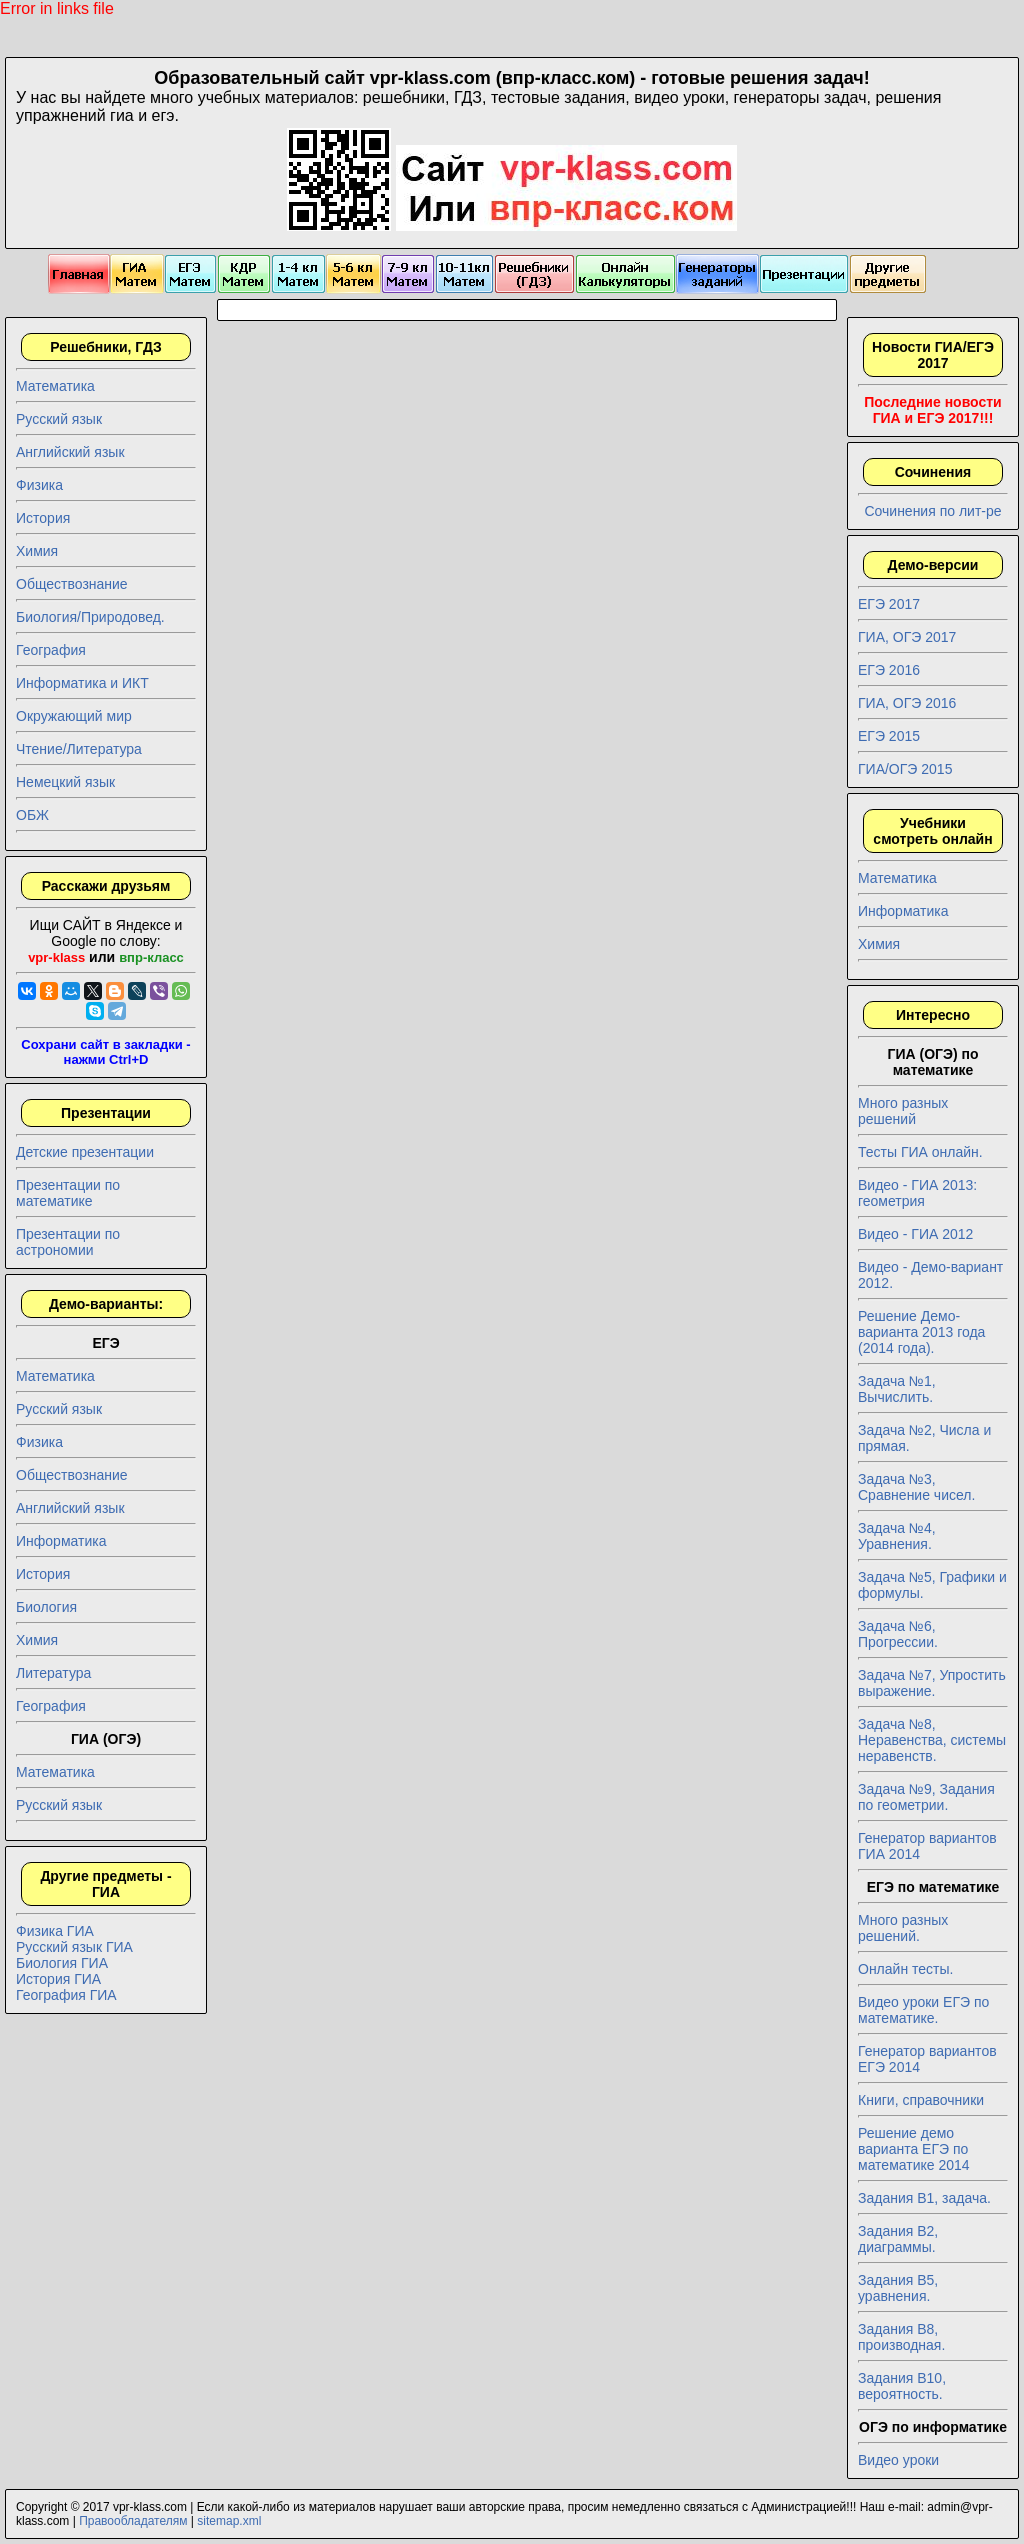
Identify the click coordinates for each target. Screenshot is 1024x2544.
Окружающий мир (74, 716)
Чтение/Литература (79, 749)
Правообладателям (133, 2521)
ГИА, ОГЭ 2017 (907, 637)
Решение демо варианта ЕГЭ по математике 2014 (914, 2149)
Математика (55, 386)
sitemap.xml (229, 2521)
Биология (46, 1607)
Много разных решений (903, 1111)
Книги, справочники (921, 2100)
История (43, 518)
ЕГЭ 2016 (889, 670)
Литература (53, 1673)
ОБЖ (32, 815)
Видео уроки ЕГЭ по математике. (923, 2010)
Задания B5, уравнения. (898, 2288)
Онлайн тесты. (905, 1969)
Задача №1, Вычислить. (897, 1389)
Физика (39, 485)
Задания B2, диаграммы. (898, 2239)
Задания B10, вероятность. (902, 2386)
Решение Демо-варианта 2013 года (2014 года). (921, 1332)
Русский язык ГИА (74, 1947)
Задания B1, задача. (924, 2198)
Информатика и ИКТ (82, 683)
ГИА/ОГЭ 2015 (905, 769)
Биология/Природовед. (90, 617)
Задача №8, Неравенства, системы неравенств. (932, 1740)
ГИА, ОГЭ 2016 (907, 703)
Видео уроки (898, 2460)
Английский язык (70, 452)
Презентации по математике (68, 1193)
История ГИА (58, 1979)
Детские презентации (85, 1152)
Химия (37, 551)
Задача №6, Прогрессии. (898, 1634)
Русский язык (59, 419)
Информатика (61, 1541)
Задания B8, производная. (901, 2337)
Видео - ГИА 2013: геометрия (917, 1193)
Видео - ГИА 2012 (915, 1234)
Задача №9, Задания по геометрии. (926, 1797)
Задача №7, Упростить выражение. (932, 1683)
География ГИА (66, 1995)
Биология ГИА (62, 1963)
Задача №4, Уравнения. (897, 1536)
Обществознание (72, 584)
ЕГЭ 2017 (889, 604)
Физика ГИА (55, 1931)
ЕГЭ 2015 (889, 736)
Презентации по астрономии (68, 1242)
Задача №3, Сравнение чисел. (916, 1487)
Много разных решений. (903, 1928)
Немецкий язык (65, 782)
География (51, 650)
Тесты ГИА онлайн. (920, 1152)
